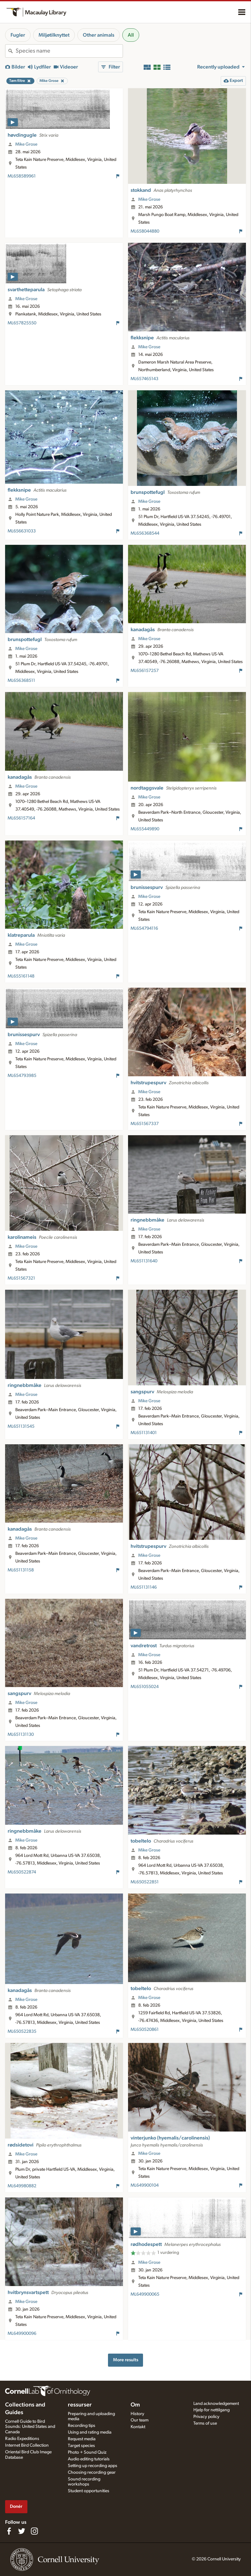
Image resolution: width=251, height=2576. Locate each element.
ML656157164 (21, 818)
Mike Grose (26, 144)
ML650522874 (22, 1872)
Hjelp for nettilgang (211, 2410)
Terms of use (205, 2423)
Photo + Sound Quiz (87, 2452)
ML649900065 (145, 2294)
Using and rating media (89, 2432)
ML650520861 (145, 2029)
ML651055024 (145, 1687)
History (137, 2414)
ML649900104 (145, 2185)
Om (135, 2405)
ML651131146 (144, 1587)
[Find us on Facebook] (9, 2531)
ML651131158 (21, 1570)
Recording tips (81, 2425)
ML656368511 (21, 680)
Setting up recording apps (92, 2466)
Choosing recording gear (92, 2472)
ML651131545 (21, 1426)
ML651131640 (144, 1261)
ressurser (80, 2405)
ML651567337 (145, 1124)
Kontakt (138, 2427)
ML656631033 (22, 531)
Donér (16, 2506)
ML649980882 (22, 2186)
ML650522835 (22, 2031)
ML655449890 (145, 829)
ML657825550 (22, 323)
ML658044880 (145, 231)
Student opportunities (88, 2491)
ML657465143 (144, 379)
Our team (139, 2420)
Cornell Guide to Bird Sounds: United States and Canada (30, 2427)
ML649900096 (22, 2333)
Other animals (98, 35)
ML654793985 (22, 1075)
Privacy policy (206, 2416)
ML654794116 (144, 928)
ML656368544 (145, 533)
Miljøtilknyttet (54, 35)
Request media (82, 2439)
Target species (81, 2445)
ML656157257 (145, 670)
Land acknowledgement (216, 2403)
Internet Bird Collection (27, 2445)
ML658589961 (22, 176)
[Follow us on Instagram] (34, 2531)
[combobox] (69, 51)
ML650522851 (145, 1882)
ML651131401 (144, 1433)
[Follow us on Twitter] (21, 2531)
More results (125, 2359)
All (131, 35)
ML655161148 (21, 976)
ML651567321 (21, 1278)
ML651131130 (21, 1734)
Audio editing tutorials (89, 2459)
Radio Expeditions (22, 2438)
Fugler (18, 35)
